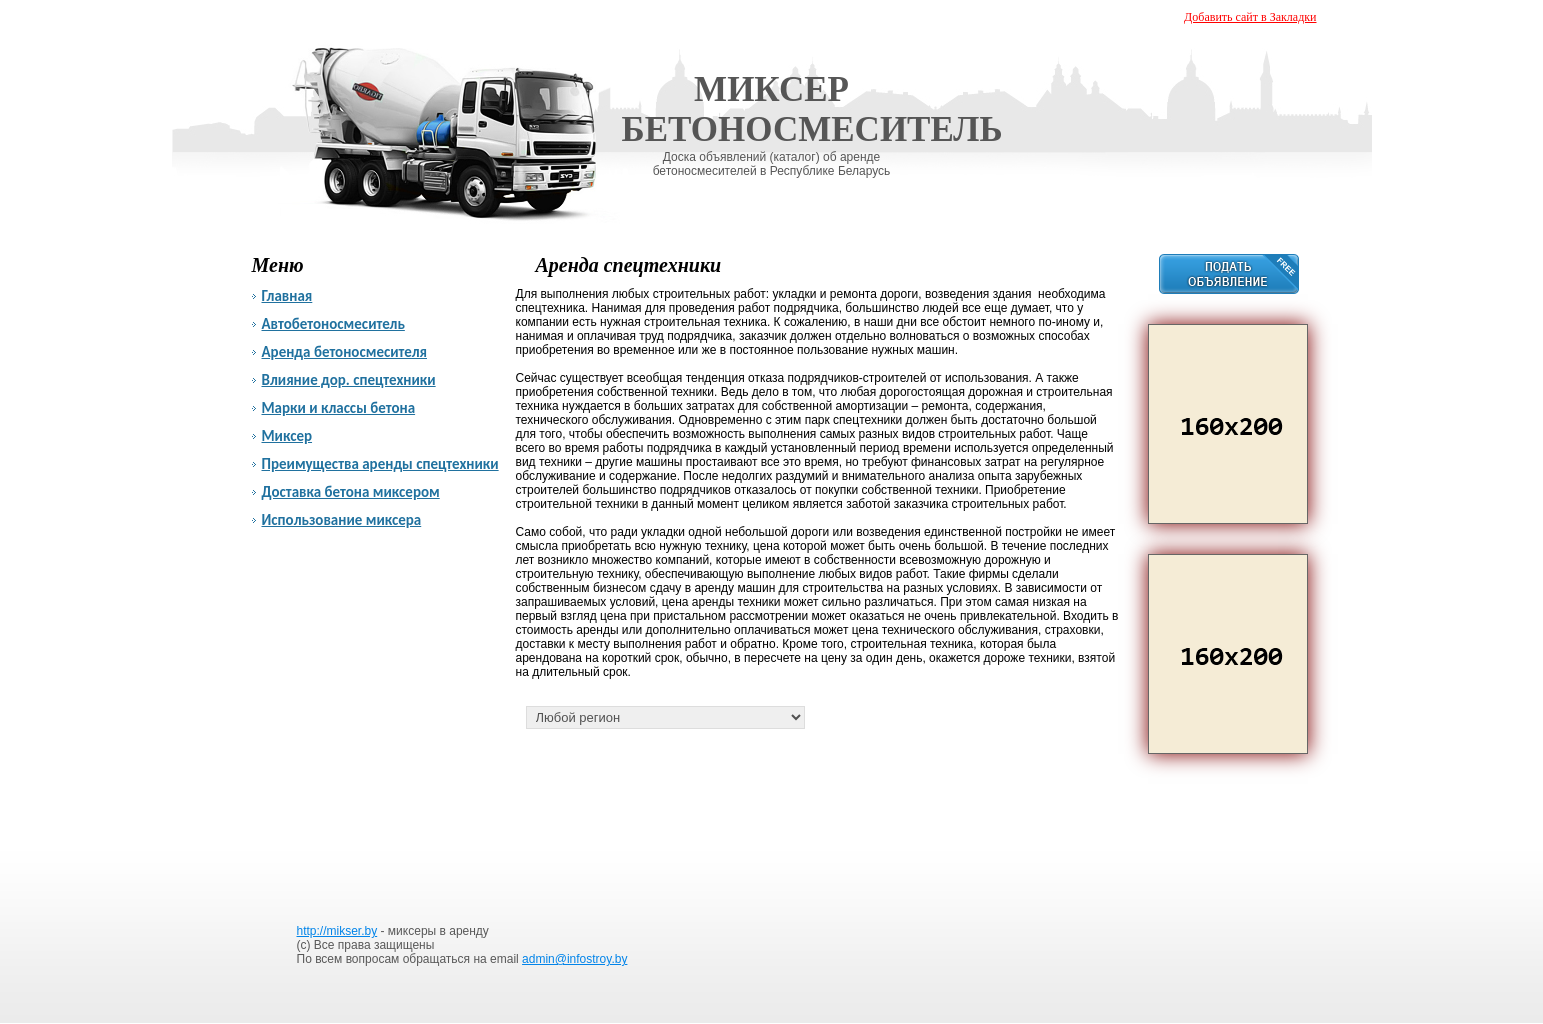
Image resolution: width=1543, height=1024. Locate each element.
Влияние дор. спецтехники (349, 380)
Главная (287, 296)
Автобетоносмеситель (333, 324)
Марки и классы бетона (339, 408)
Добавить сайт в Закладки (1250, 17)
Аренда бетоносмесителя (345, 352)
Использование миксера (342, 520)
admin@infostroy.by (574, 959)
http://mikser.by (337, 931)
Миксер (287, 436)
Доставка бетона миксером (351, 492)
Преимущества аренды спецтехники (380, 464)
